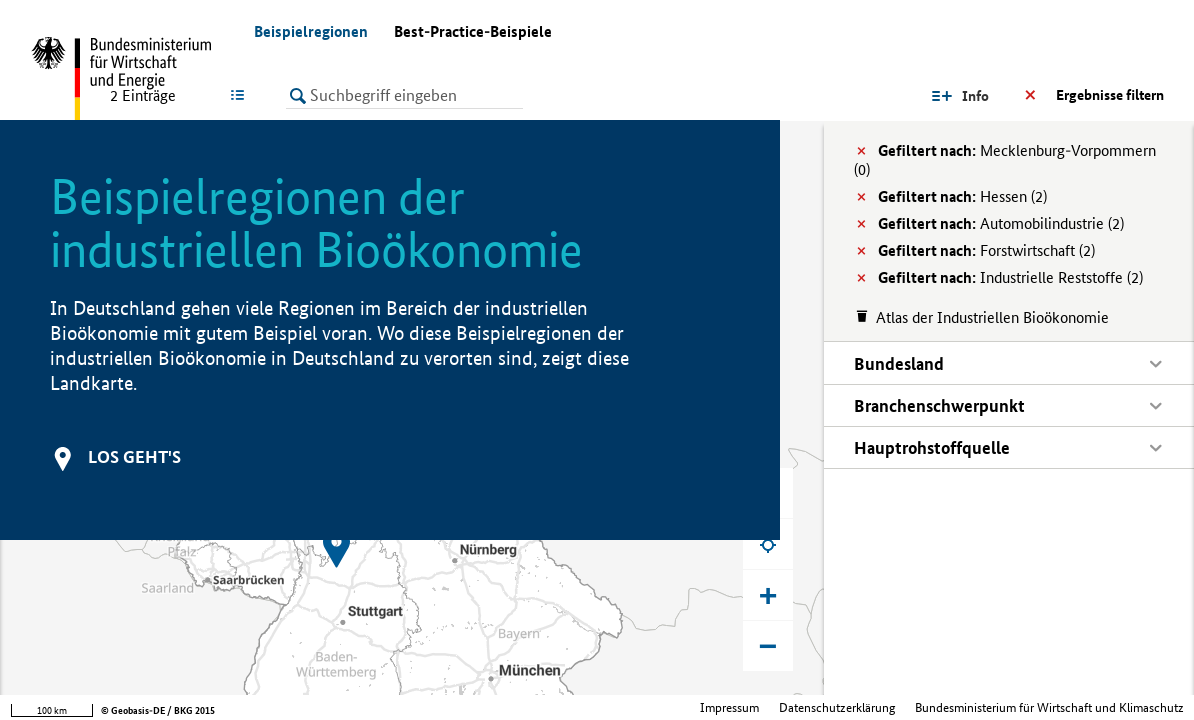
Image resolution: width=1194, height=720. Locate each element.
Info (975, 96)
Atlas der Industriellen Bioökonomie (992, 317)
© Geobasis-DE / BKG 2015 (158, 710)
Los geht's (134, 456)
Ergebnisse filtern (1110, 95)
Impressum (729, 707)
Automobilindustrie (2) (1001, 223)
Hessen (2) (962, 196)
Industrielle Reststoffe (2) (1010, 277)
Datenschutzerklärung (837, 707)
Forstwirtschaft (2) (986, 250)
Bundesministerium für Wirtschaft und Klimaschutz (1049, 707)
